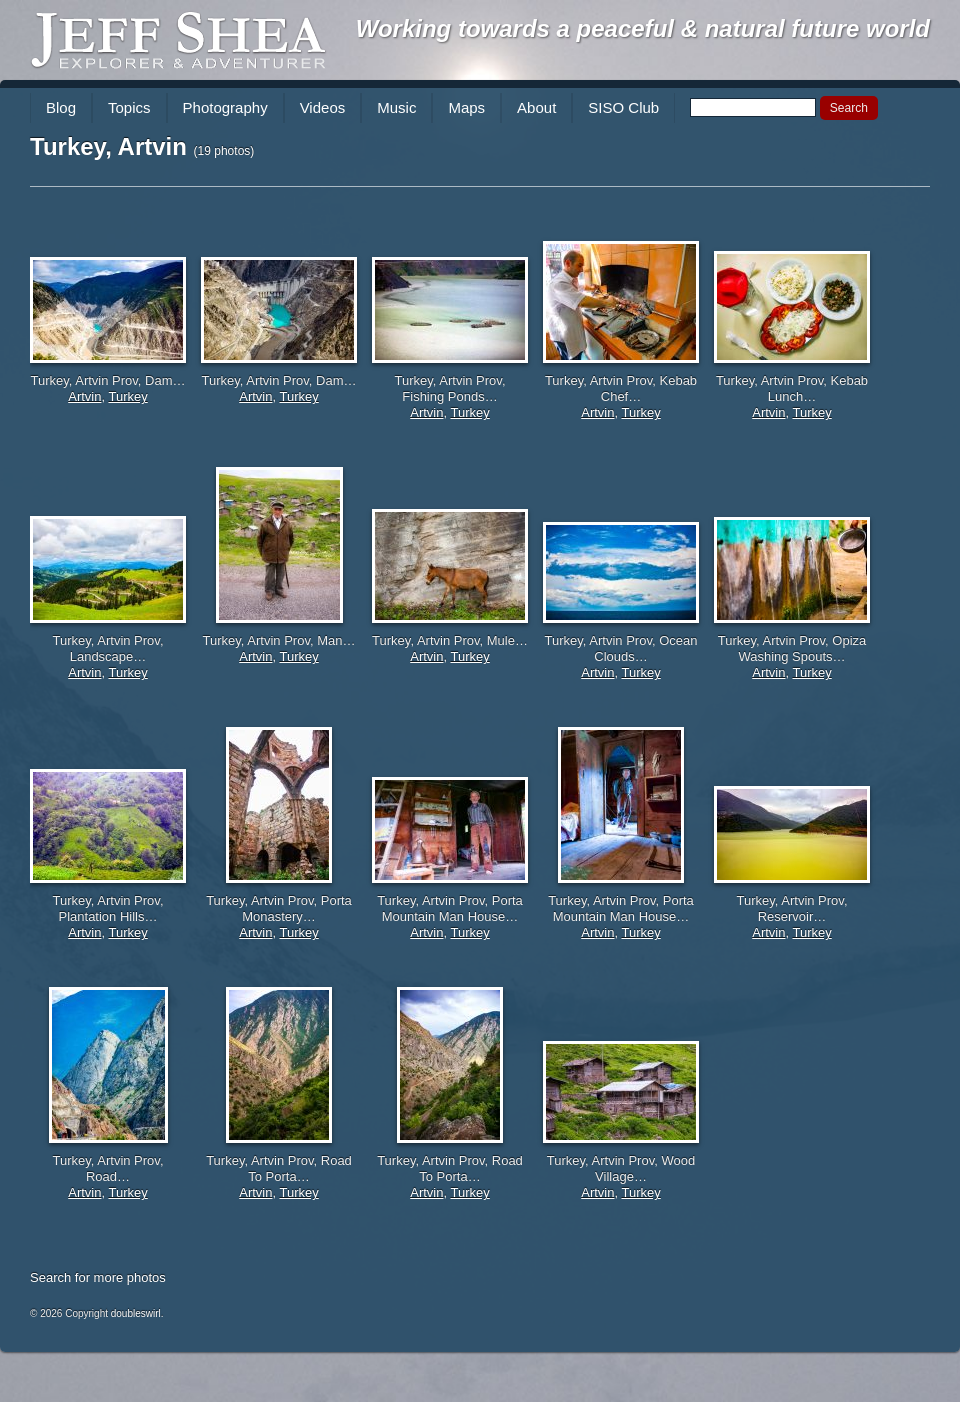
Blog (61, 107)
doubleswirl (136, 1313)
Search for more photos (98, 1277)
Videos (323, 107)
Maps (466, 107)
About (536, 107)
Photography (225, 107)
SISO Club (623, 107)
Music (396, 107)
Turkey (127, 396)
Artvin (84, 396)
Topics (129, 107)
